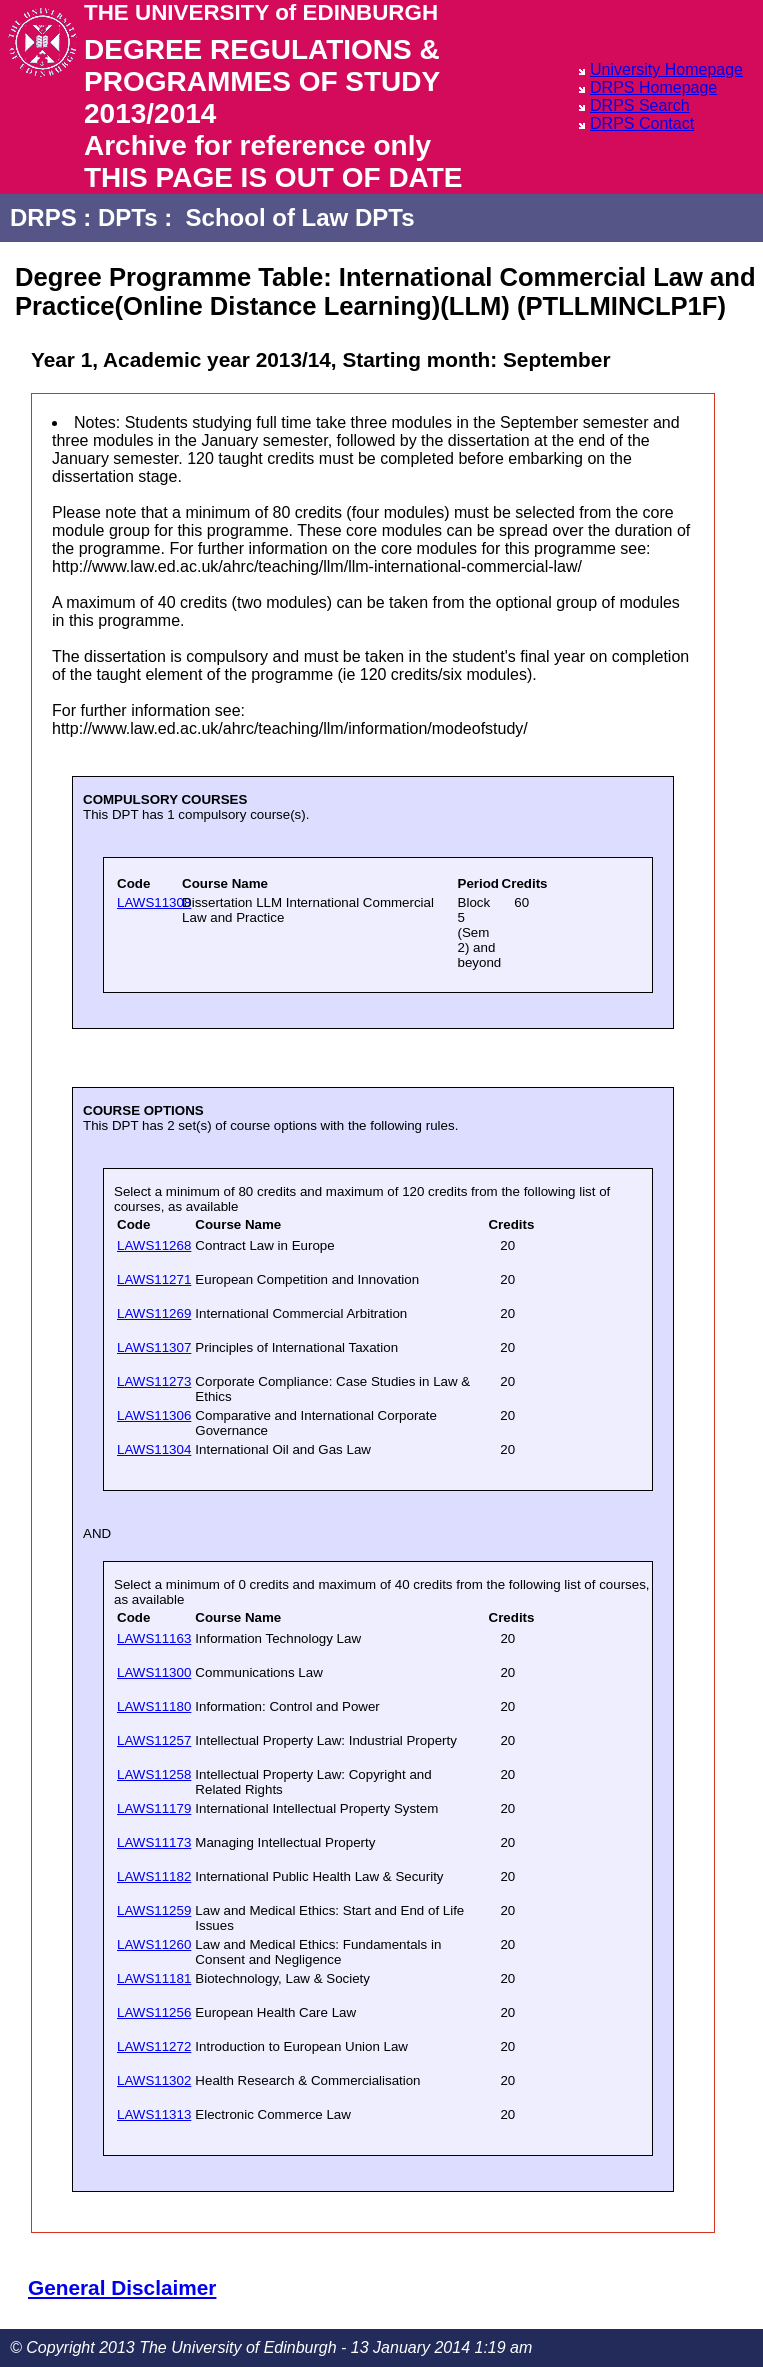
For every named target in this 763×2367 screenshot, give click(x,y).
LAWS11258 (154, 1774)
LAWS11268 (154, 1245)
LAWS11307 (154, 1347)
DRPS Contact (642, 123)
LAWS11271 (154, 1279)
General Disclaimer (122, 2287)
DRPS (43, 217)
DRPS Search (640, 105)
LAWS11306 (154, 1415)
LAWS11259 (154, 1910)
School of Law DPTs (300, 217)
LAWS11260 (154, 1944)
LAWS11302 (154, 2080)
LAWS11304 (154, 1449)
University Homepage (666, 69)
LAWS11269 (154, 1313)
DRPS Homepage (653, 87)
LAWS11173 (154, 1842)
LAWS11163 (154, 1638)
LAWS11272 (154, 2046)
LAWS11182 (154, 1876)
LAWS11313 (154, 2114)
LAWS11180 (154, 1706)
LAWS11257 (154, 1740)
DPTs (128, 217)
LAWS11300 (154, 1672)
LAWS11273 (154, 1381)
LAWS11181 (154, 1978)
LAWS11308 (154, 902)
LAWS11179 (154, 1808)
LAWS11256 (154, 2012)
